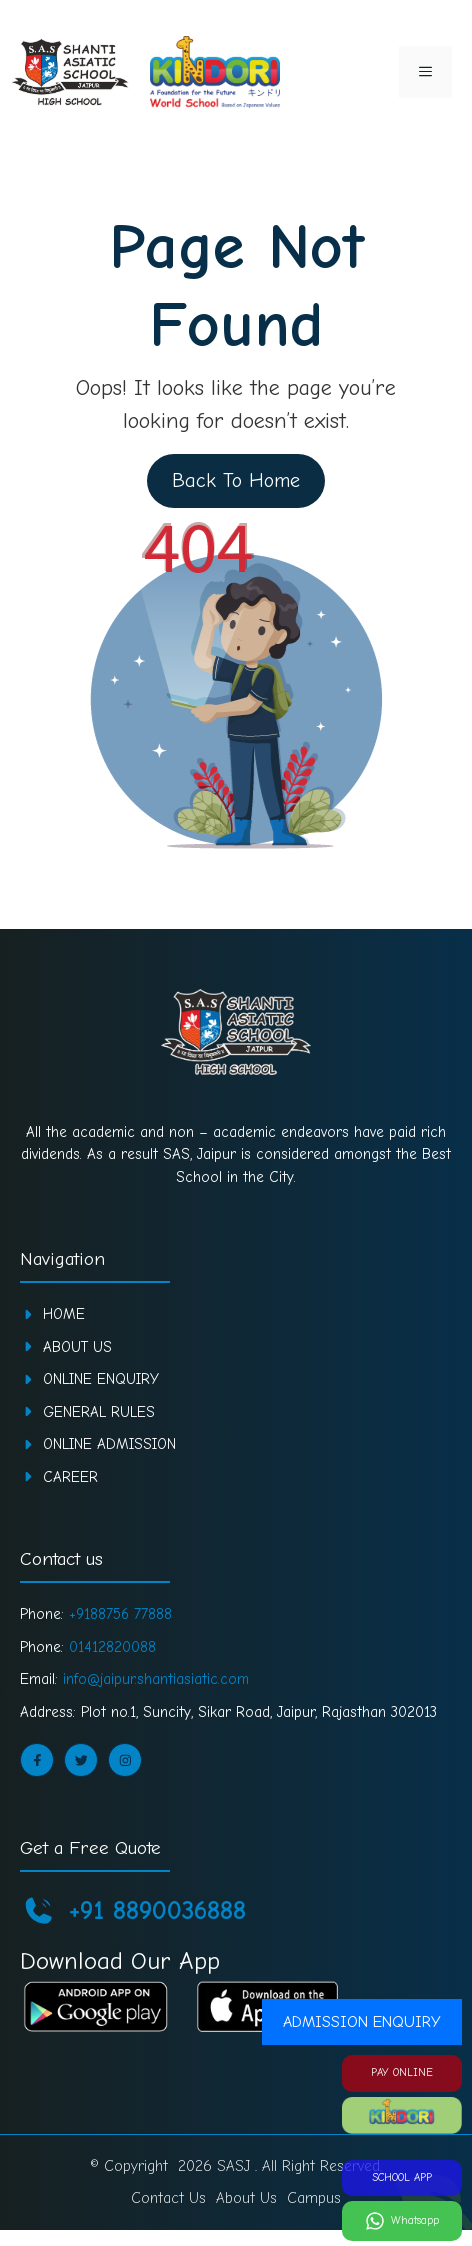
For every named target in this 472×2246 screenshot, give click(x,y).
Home (64, 1314)
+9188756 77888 (120, 1614)
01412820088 (112, 1647)
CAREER (70, 1477)
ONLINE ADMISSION (109, 1444)
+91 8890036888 (157, 1911)
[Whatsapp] (402, 2221)
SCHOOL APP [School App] (402, 2177)
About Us (77, 1347)
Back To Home (234, 480)
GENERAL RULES (99, 1412)
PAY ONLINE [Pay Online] (402, 2072)
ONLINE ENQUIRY (101, 1379)
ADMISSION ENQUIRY (362, 2022)
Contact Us (168, 2198)
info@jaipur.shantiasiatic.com (156, 1679)
